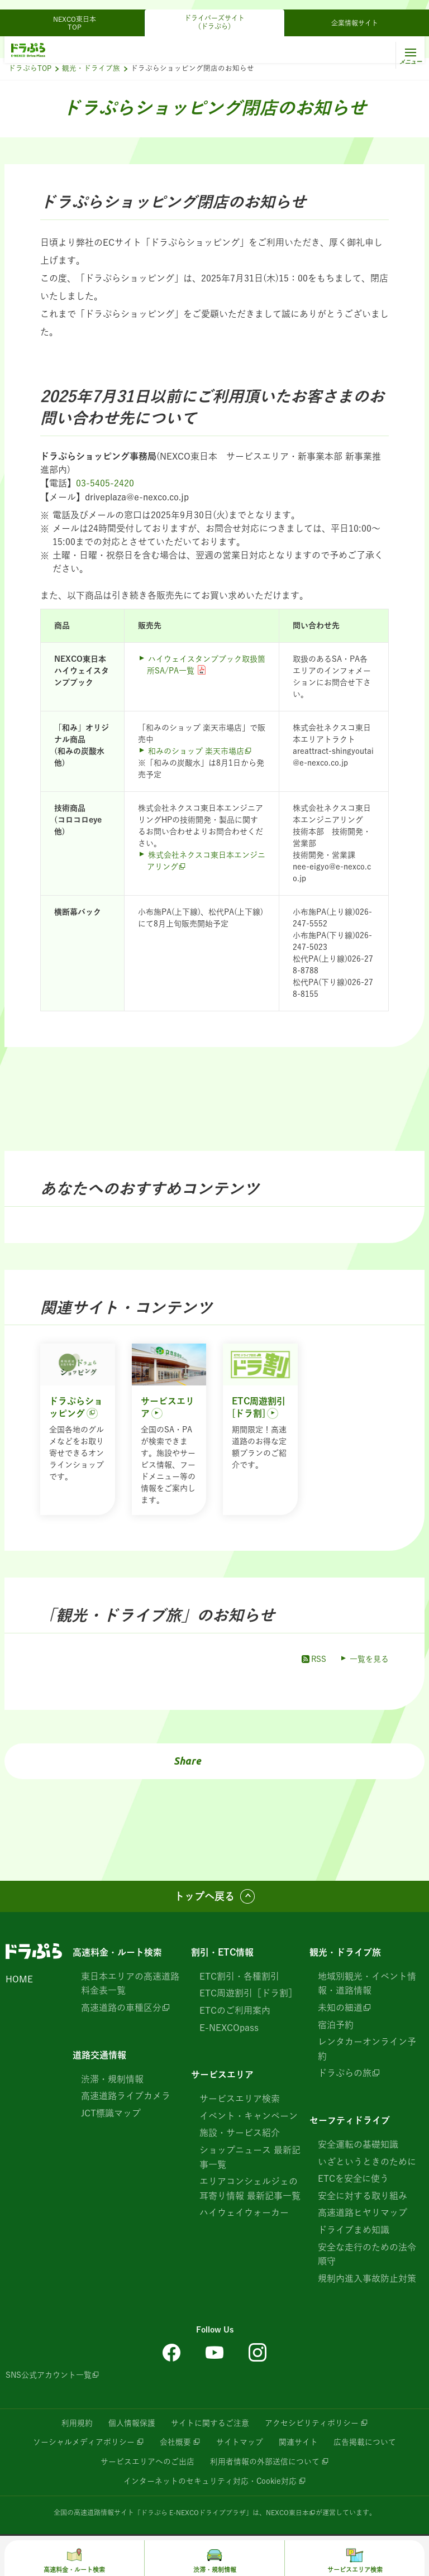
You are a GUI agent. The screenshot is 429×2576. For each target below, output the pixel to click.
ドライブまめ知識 (353, 2229)
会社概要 (175, 2441)
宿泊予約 (336, 2024)
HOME (19, 1978)
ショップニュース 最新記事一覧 (250, 2156)
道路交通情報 (99, 2054)
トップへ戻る (204, 1896)
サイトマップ (239, 2441)
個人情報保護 (131, 2422)
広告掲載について (364, 2441)
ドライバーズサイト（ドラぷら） (214, 12)
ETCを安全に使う (353, 2177)
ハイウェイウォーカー (244, 2211)
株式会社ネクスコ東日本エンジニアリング (206, 860)
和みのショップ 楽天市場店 (196, 750)
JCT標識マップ (111, 2112)
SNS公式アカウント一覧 (49, 2374)
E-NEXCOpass (229, 2027)
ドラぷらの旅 (344, 2072)
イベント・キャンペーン (248, 2115)
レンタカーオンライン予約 (367, 2048)
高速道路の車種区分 (121, 2007)
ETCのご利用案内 (234, 2009)
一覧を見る (369, 1658)
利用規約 (77, 2422)
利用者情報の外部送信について (265, 2460)
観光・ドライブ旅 (91, 68)
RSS (313, 1658)
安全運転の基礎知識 (358, 2143)
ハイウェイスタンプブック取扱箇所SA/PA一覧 (206, 664)
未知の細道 (340, 2007)
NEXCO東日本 (287, 2509)
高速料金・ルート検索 (117, 1951)
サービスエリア (222, 2074)
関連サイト (298, 2441)
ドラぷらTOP (29, 68)
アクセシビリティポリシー (312, 2422)
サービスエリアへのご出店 (147, 2460)
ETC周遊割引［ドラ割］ (248, 1992)
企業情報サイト (354, 13)
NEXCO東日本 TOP (78, 13)
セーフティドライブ (349, 2119)
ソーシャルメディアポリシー (84, 2441)
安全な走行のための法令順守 (367, 2253)
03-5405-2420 (105, 483)
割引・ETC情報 (222, 1951)
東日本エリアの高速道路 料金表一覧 (130, 1983)
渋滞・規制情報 (112, 2078)
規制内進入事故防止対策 (367, 2277)
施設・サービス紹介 (239, 2132)
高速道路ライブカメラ (125, 2095)
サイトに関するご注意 (210, 2422)
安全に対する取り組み (362, 2195)
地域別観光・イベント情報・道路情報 (367, 1983)
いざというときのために (367, 2161)
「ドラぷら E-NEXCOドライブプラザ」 (193, 2509)
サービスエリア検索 (239, 2098)
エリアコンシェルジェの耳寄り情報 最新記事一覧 (250, 2188)
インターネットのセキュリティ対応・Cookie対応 (210, 2479)
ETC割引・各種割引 (239, 1975)
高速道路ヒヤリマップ (362, 2211)
